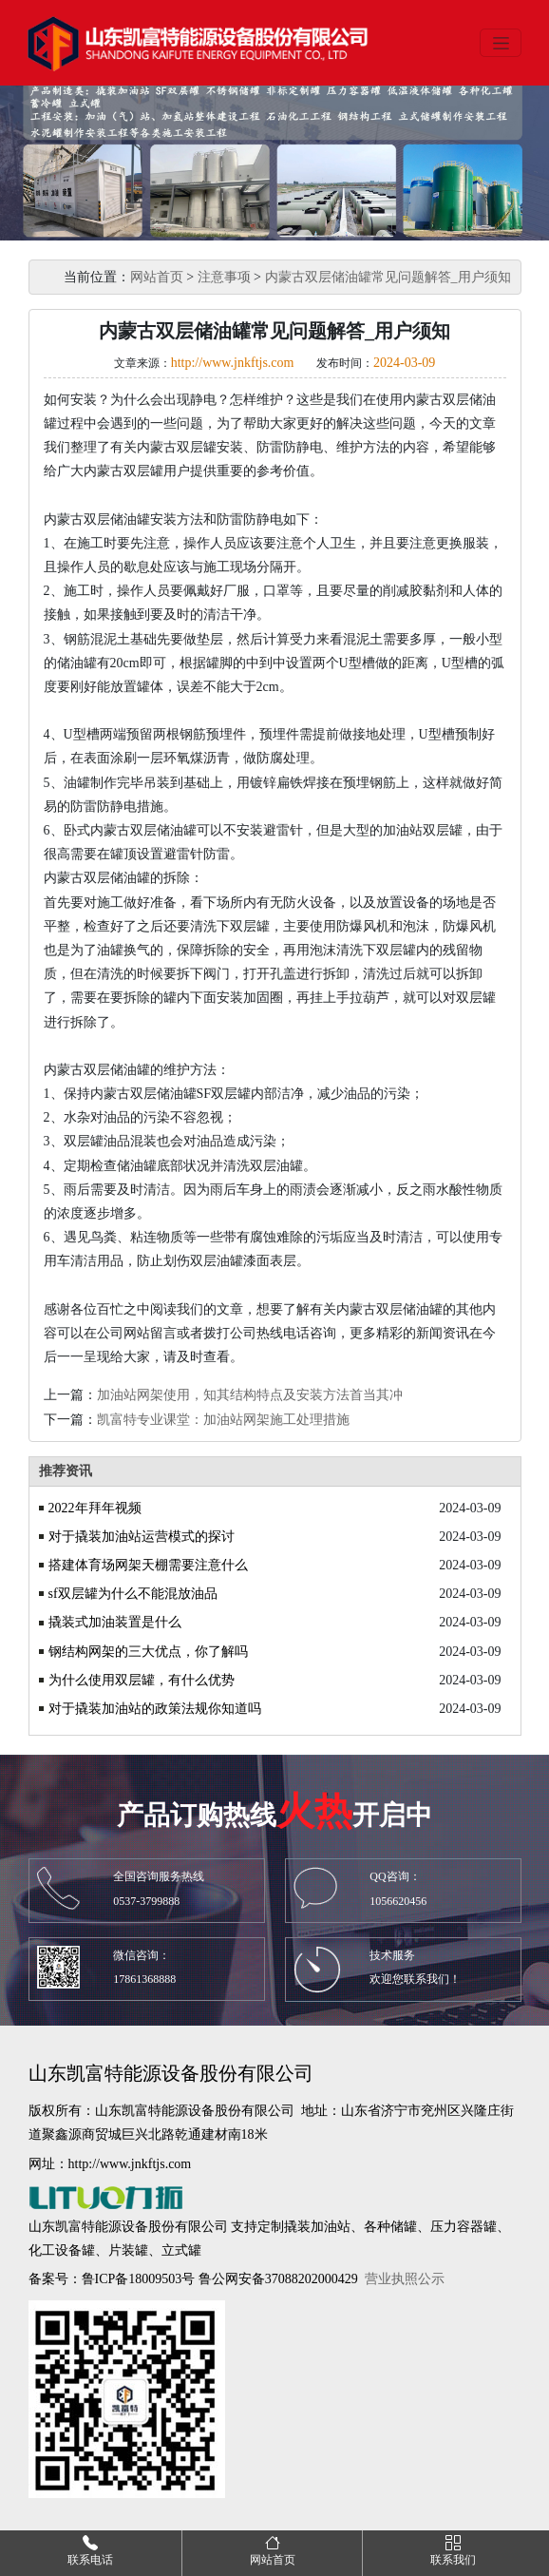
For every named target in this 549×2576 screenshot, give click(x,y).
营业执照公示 (405, 2279)
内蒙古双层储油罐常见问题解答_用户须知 (388, 277)
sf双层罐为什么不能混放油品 (133, 1593)
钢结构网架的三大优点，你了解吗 (148, 1651)
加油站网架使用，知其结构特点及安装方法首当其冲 (250, 1395)
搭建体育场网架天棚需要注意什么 (148, 1565)
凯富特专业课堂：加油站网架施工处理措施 (223, 1420)
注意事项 (224, 277)
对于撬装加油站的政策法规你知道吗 (154, 1708)
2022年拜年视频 (95, 1508)
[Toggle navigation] (500, 43)
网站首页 (156, 277)
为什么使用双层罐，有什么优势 (141, 1680)
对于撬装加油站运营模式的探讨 (141, 1536)
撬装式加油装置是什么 (114, 1622)
